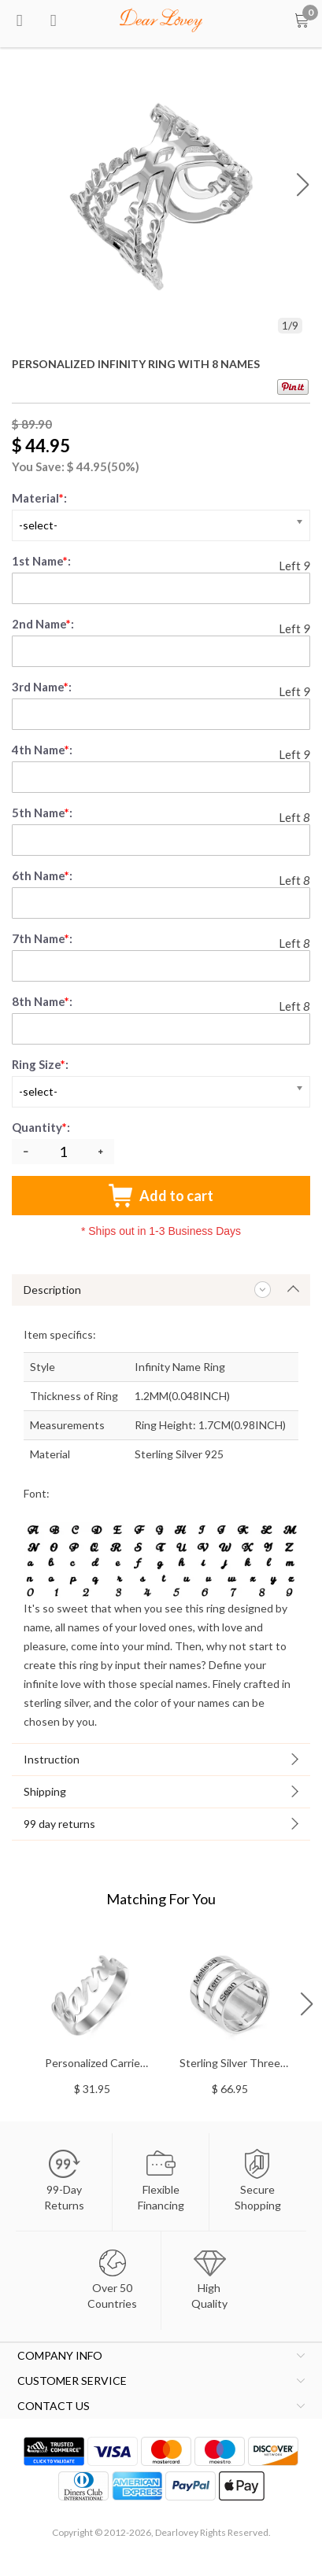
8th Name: (42, 1001)
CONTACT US (53, 2405)
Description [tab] (52, 1289)
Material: (39, 498)
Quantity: (42, 1127)
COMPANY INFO (59, 2355)
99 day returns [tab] (59, 1823)
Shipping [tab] (45, 1791)
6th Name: (42, 875)
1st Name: (41, 561)
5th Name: (42, 812)
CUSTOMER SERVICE (72, 2380)
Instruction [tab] (52, 1759)
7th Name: (42, 938)
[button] (302, 184)
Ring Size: (40, 1064)
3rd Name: (42, 687)
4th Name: (42, 750)
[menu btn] (19, 19)
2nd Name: (43, 624)
